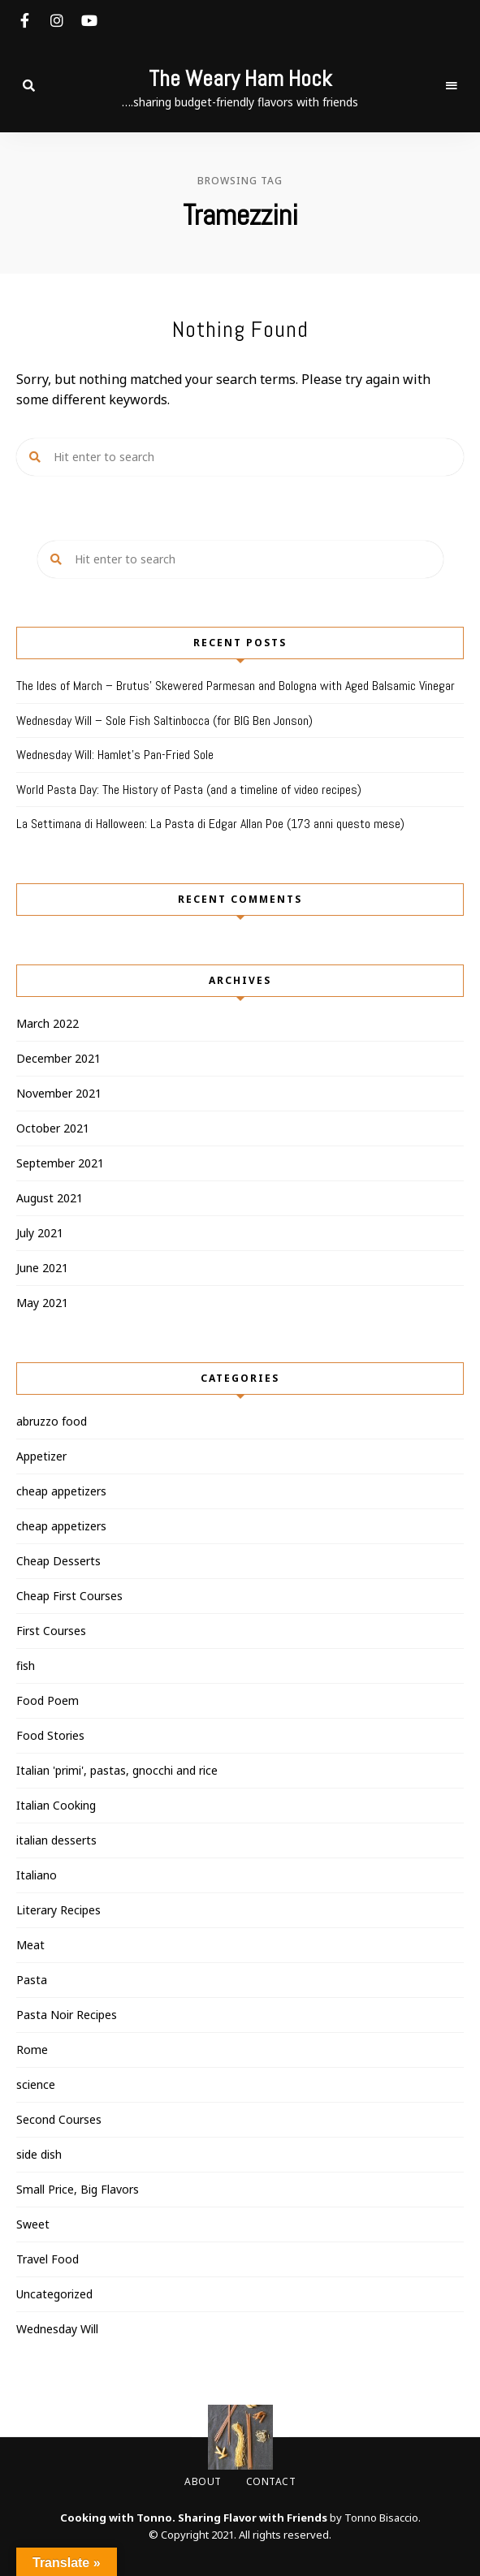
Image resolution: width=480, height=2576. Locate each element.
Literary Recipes (58, 1910)
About (203, 2481)
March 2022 (47, 1023)
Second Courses (59, 2119)
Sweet (33, 2224)
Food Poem (47, 1700)
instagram (57, 20)
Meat (30, 1944)
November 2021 (59, 1093)
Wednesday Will (57, 2329)
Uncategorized (54, 2294)
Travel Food (47, 2259)
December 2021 (58, 1058)
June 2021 (42, 1267)
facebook (24, 20)
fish (25, 1665)
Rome (32, 2049)
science (35, 2084)
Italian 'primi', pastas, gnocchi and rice (117, 1770)
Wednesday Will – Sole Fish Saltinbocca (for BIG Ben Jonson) (164, 720)
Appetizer (41, 1456)
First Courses (51, 1630)
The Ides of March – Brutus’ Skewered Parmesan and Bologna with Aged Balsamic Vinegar (235, 685)
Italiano (36, 1875)
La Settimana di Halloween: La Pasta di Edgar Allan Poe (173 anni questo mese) (210, 823)
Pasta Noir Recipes (66, 2014)
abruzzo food (51, 1421)
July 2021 (39, 1233)
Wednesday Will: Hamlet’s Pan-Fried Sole (115, 754)
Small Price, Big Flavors (77, 2189)
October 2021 (52, 1128)
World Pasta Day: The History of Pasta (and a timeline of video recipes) (188, 789)
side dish (39, 2154)
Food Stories (50, 1735)
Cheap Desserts (58, 1560)
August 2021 (49, 1198)
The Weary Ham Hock (240, 79)
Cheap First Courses (69, 1595)
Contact (271, 2481)
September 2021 (60, 1163)
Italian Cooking (56, 1805)
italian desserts (56, 1840)
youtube (89, 20)
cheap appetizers (61, 1491)
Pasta (31, 1979)
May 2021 (42, 1302)
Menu (451, 86)
